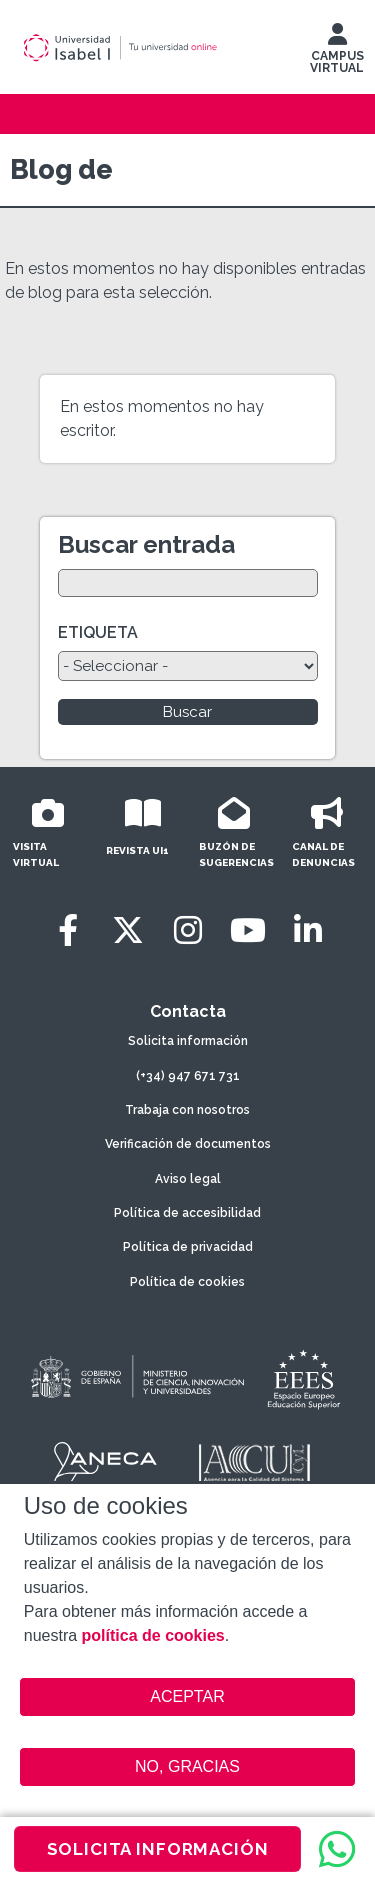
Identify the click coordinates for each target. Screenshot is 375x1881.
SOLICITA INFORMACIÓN (158, 1849)
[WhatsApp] (337, 1849)
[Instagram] (188, 930)
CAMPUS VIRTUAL (337, 53)
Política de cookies (187, 1282)
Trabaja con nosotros (187, 1110)
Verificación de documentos (188, 1144)
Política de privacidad (188, 1247)
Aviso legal (188, 1179)
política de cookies (153, 1635)
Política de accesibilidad (187, 1213)
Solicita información (188, 1041)
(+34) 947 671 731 (188, 1076)
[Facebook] (68, 930)
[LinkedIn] (308, 930)
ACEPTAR (188, 1697)
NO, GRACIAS (187, 1766)
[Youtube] (248, 930)
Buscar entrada (146, 544)
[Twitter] (128, 930)
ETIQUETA (98, 632)
